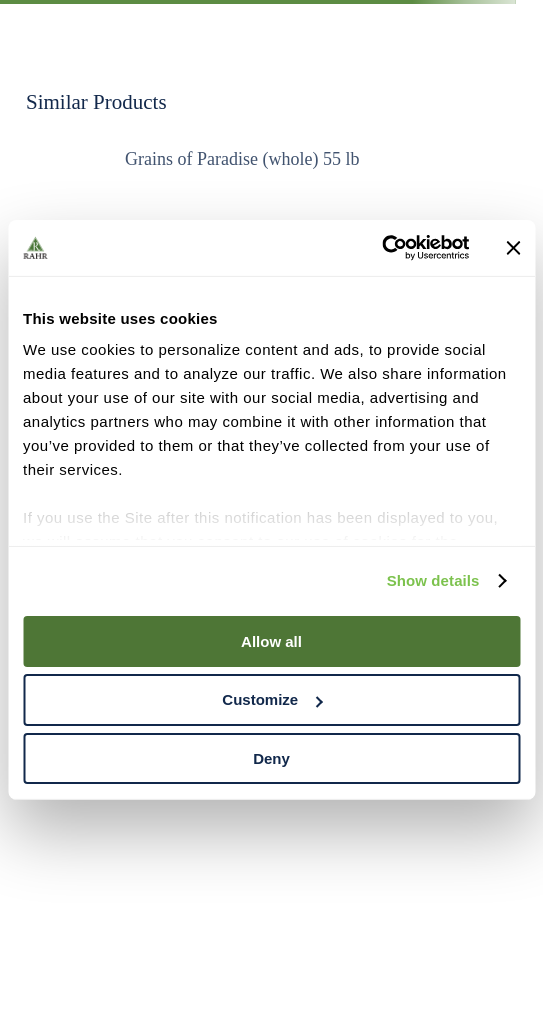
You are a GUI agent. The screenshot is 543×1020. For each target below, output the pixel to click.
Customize (272, 699)
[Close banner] (513, 248)
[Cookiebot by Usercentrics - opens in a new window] (381, 248)
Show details (433, 580)
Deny (271, 758)
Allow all (271, 640)
